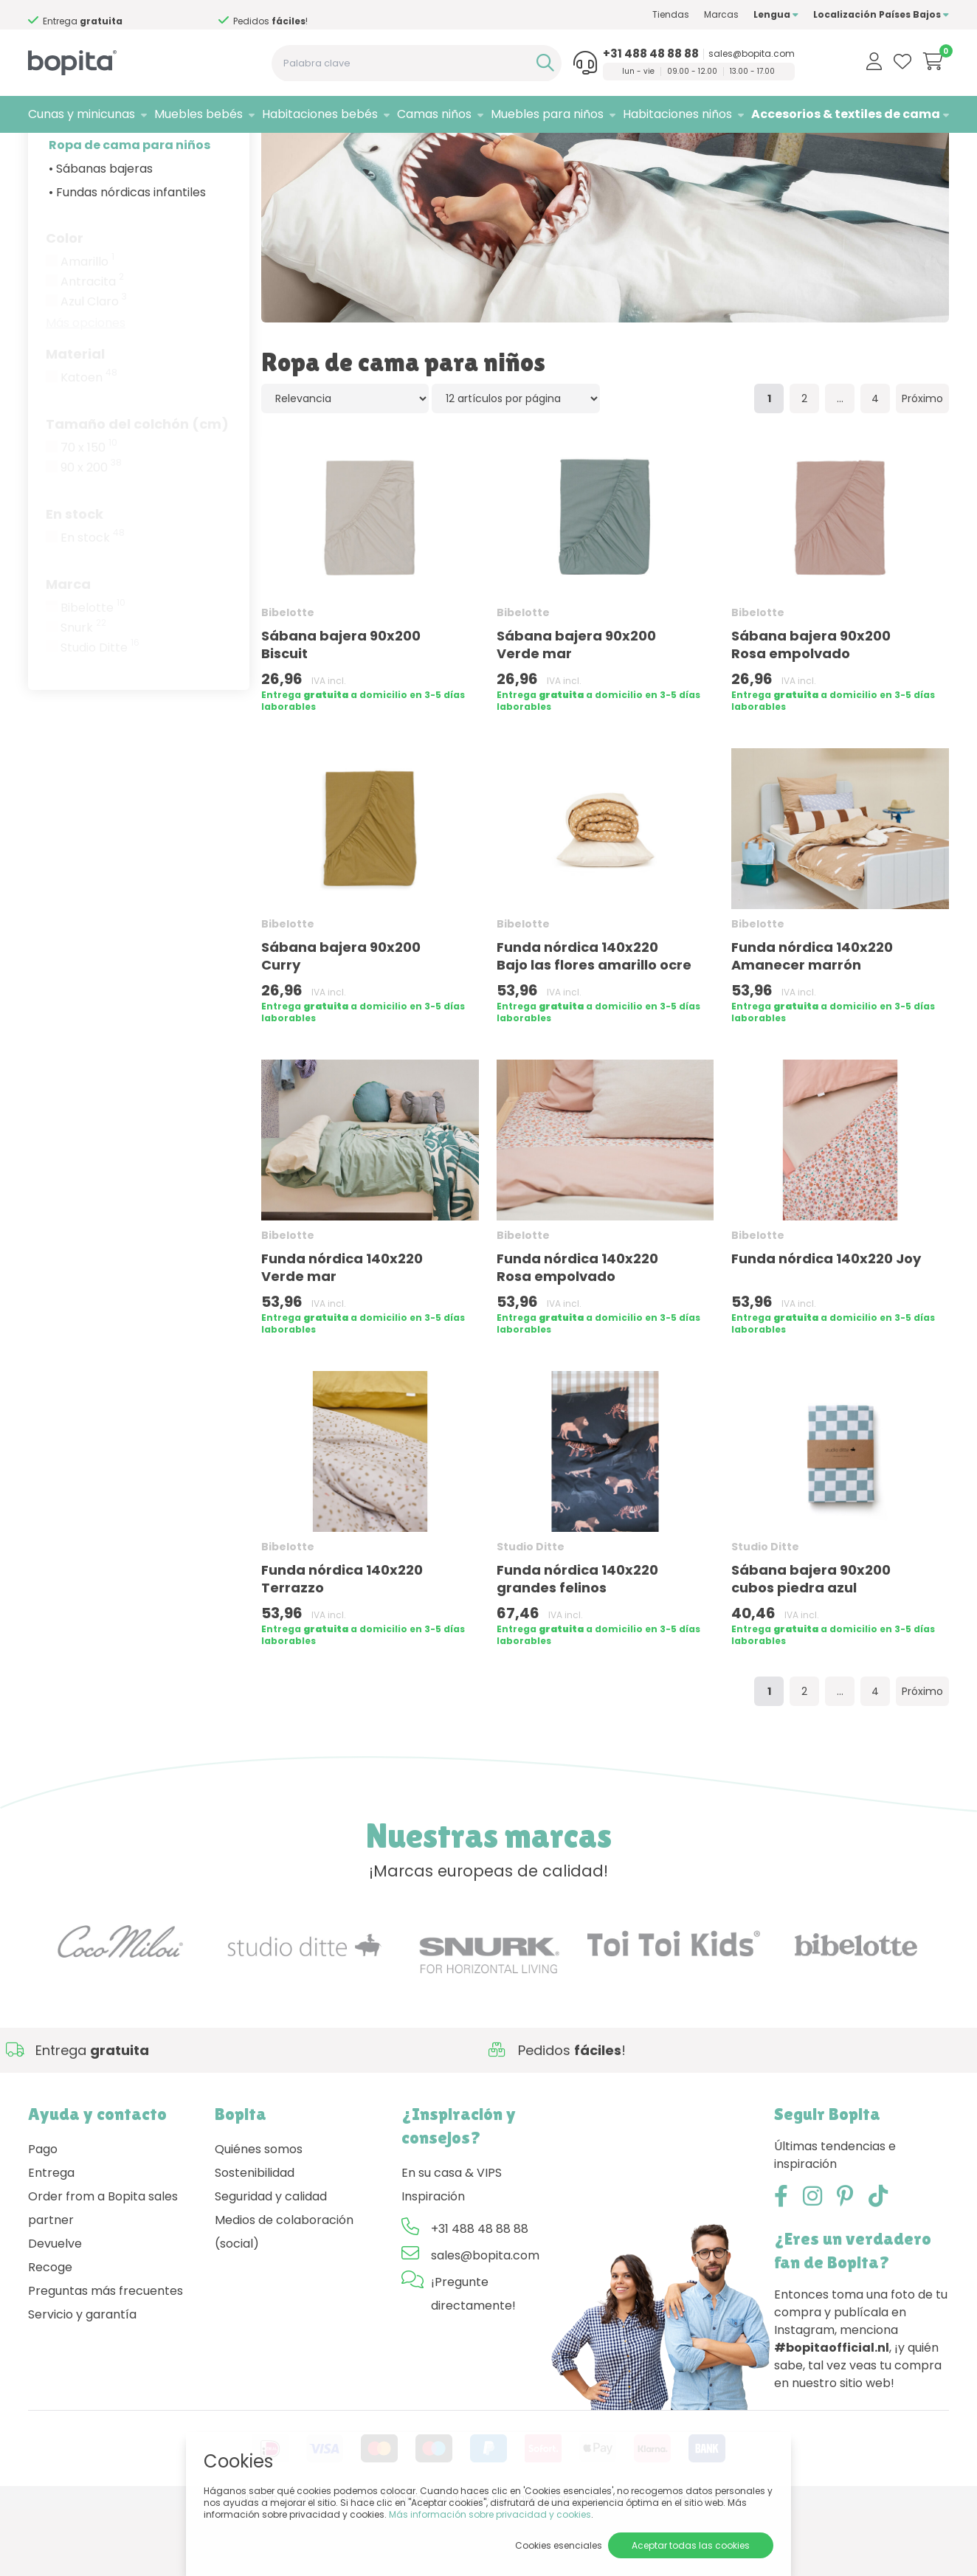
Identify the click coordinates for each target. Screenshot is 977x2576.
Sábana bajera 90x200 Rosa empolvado (811, 711)
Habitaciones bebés (320, 114)
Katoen (89, 444)
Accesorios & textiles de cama (845, 114)
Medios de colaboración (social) (284, 2298)
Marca (68, 650)
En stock (74, 580)
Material (75, 420)
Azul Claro (94, 368)
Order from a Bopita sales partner (103, 2274)
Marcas (721, 14)
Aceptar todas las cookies (691, 2545)
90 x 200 (91, 534)
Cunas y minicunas (81, 114)
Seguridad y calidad (271, 2262)
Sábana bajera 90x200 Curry (341, 1022)
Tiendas (670, 14)
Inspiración (433, 2262)
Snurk (83, 694)
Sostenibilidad (254, 2239)
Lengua (775, 14)
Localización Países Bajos (881, 14)
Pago (43, 2215)
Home (43, 151)
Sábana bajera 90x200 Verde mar (576, 711)
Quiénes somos (259, 2215)
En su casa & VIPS (451, 2239)
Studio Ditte (100, 714)
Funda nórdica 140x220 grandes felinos (577, 1645)
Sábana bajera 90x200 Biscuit (341, 711)
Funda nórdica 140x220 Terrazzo (342, 1645)
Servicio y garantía (82, 2380)
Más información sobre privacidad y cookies (490, 2514)
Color (64, 304)
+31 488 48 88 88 (651, 54)
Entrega (51, 2239)
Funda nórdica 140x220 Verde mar (342, 1334)
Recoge (50, 2333)
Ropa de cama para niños (129, 211)
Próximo (922, 464)
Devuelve (55, 2310)
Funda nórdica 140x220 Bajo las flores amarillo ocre (594, 1022)
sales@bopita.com (751, 54)
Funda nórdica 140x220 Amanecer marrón (812, 1022)
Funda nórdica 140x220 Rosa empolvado (577, 1334)
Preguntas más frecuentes (105, 2357)
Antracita (92, 348)
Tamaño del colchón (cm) (137, 490)
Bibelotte (93, 674)
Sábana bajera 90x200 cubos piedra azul (811, 1645)
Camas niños (434, 114)
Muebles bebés (198, 114)
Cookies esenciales (558, 2545)
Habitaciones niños (677, 114)
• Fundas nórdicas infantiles (127, 258)
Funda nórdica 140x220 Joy (826, 1325)
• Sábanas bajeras (101, 235)
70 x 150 (89, 514)
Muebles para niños (547, 114)
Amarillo (87, 328)
